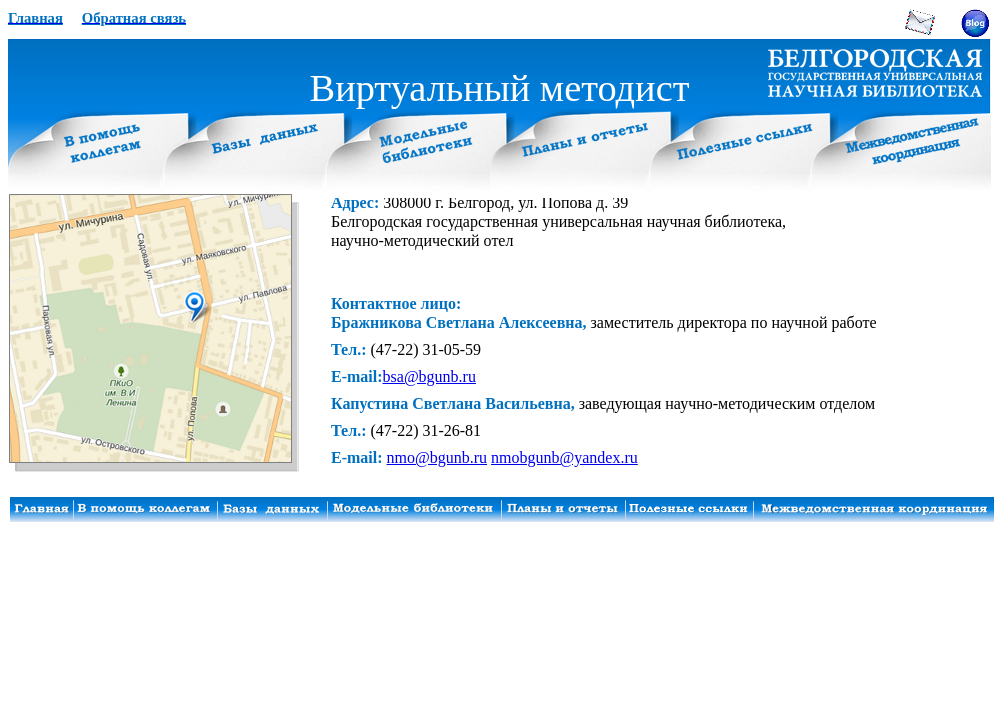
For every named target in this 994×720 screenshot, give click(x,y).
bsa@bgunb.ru (429, 376)
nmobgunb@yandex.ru (564, 457)
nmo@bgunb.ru (437, 457)
